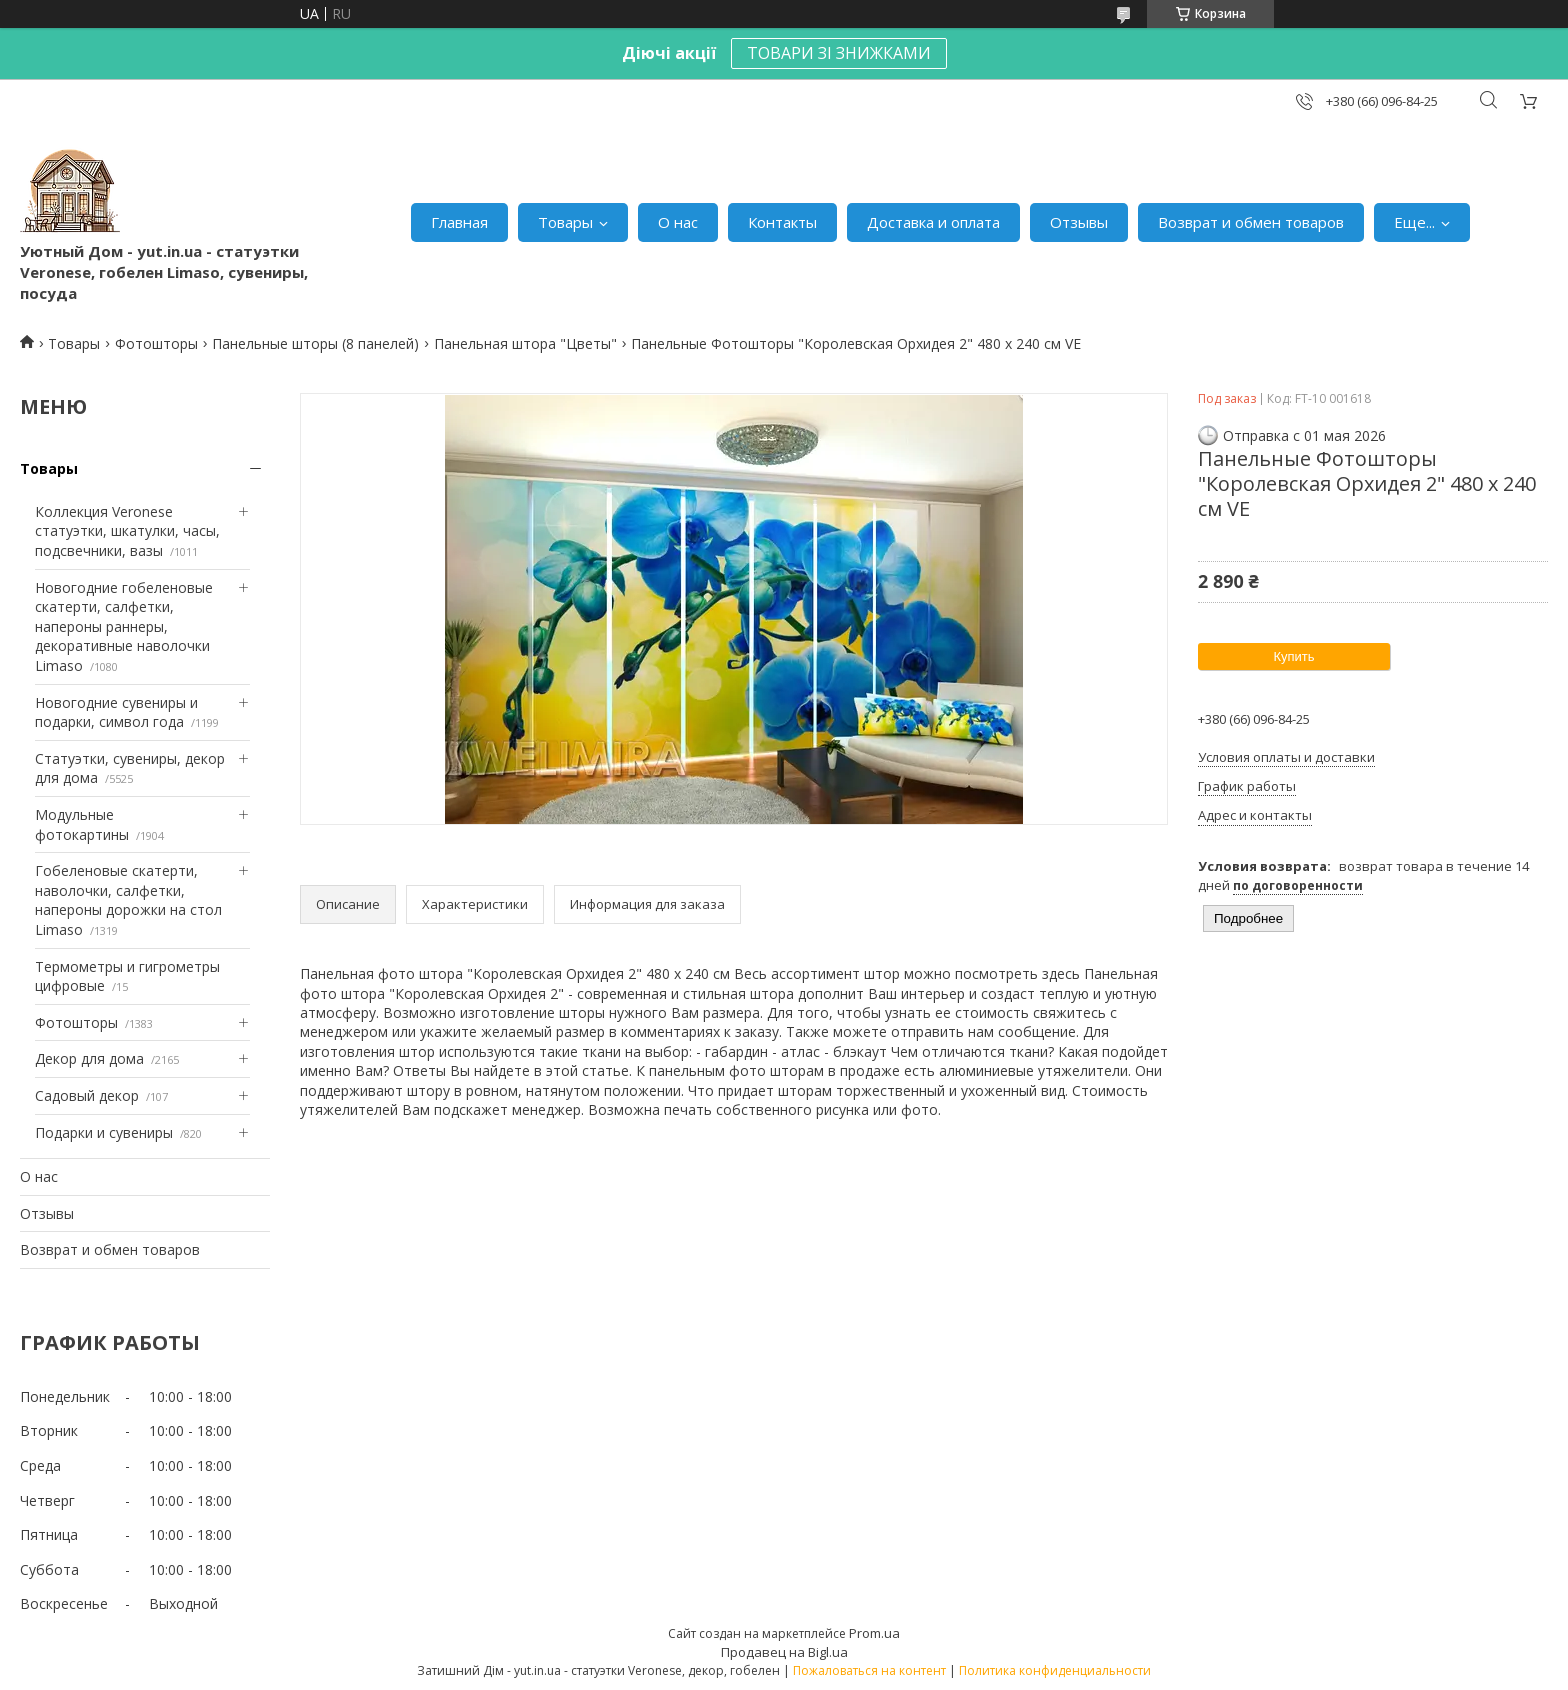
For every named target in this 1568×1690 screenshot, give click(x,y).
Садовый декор (87, 1095)
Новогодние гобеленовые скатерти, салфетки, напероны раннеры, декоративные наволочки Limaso (124, 626)
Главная (459, 222)
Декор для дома (89, 1058)
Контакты (782, 222)
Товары (565, 222)
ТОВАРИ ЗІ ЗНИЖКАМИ (839, 53)
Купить (1293, 656)
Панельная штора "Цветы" (525, 343)
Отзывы (1079, 222)
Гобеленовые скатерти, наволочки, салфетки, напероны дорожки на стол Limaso (128, 900)
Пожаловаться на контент (869, 1670)
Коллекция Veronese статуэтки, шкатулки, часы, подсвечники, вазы (127, 531)
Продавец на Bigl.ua (784, 1652)
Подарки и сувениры (104, 1132)
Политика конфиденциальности (1055, 1670)
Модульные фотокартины (82, 824)
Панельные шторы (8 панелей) (315, 343)
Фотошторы (156, 343)
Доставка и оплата (933, 222)
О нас (678, 222)
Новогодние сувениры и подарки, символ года (116, 712)
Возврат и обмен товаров (1251, 222)
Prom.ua (874, 1633)
